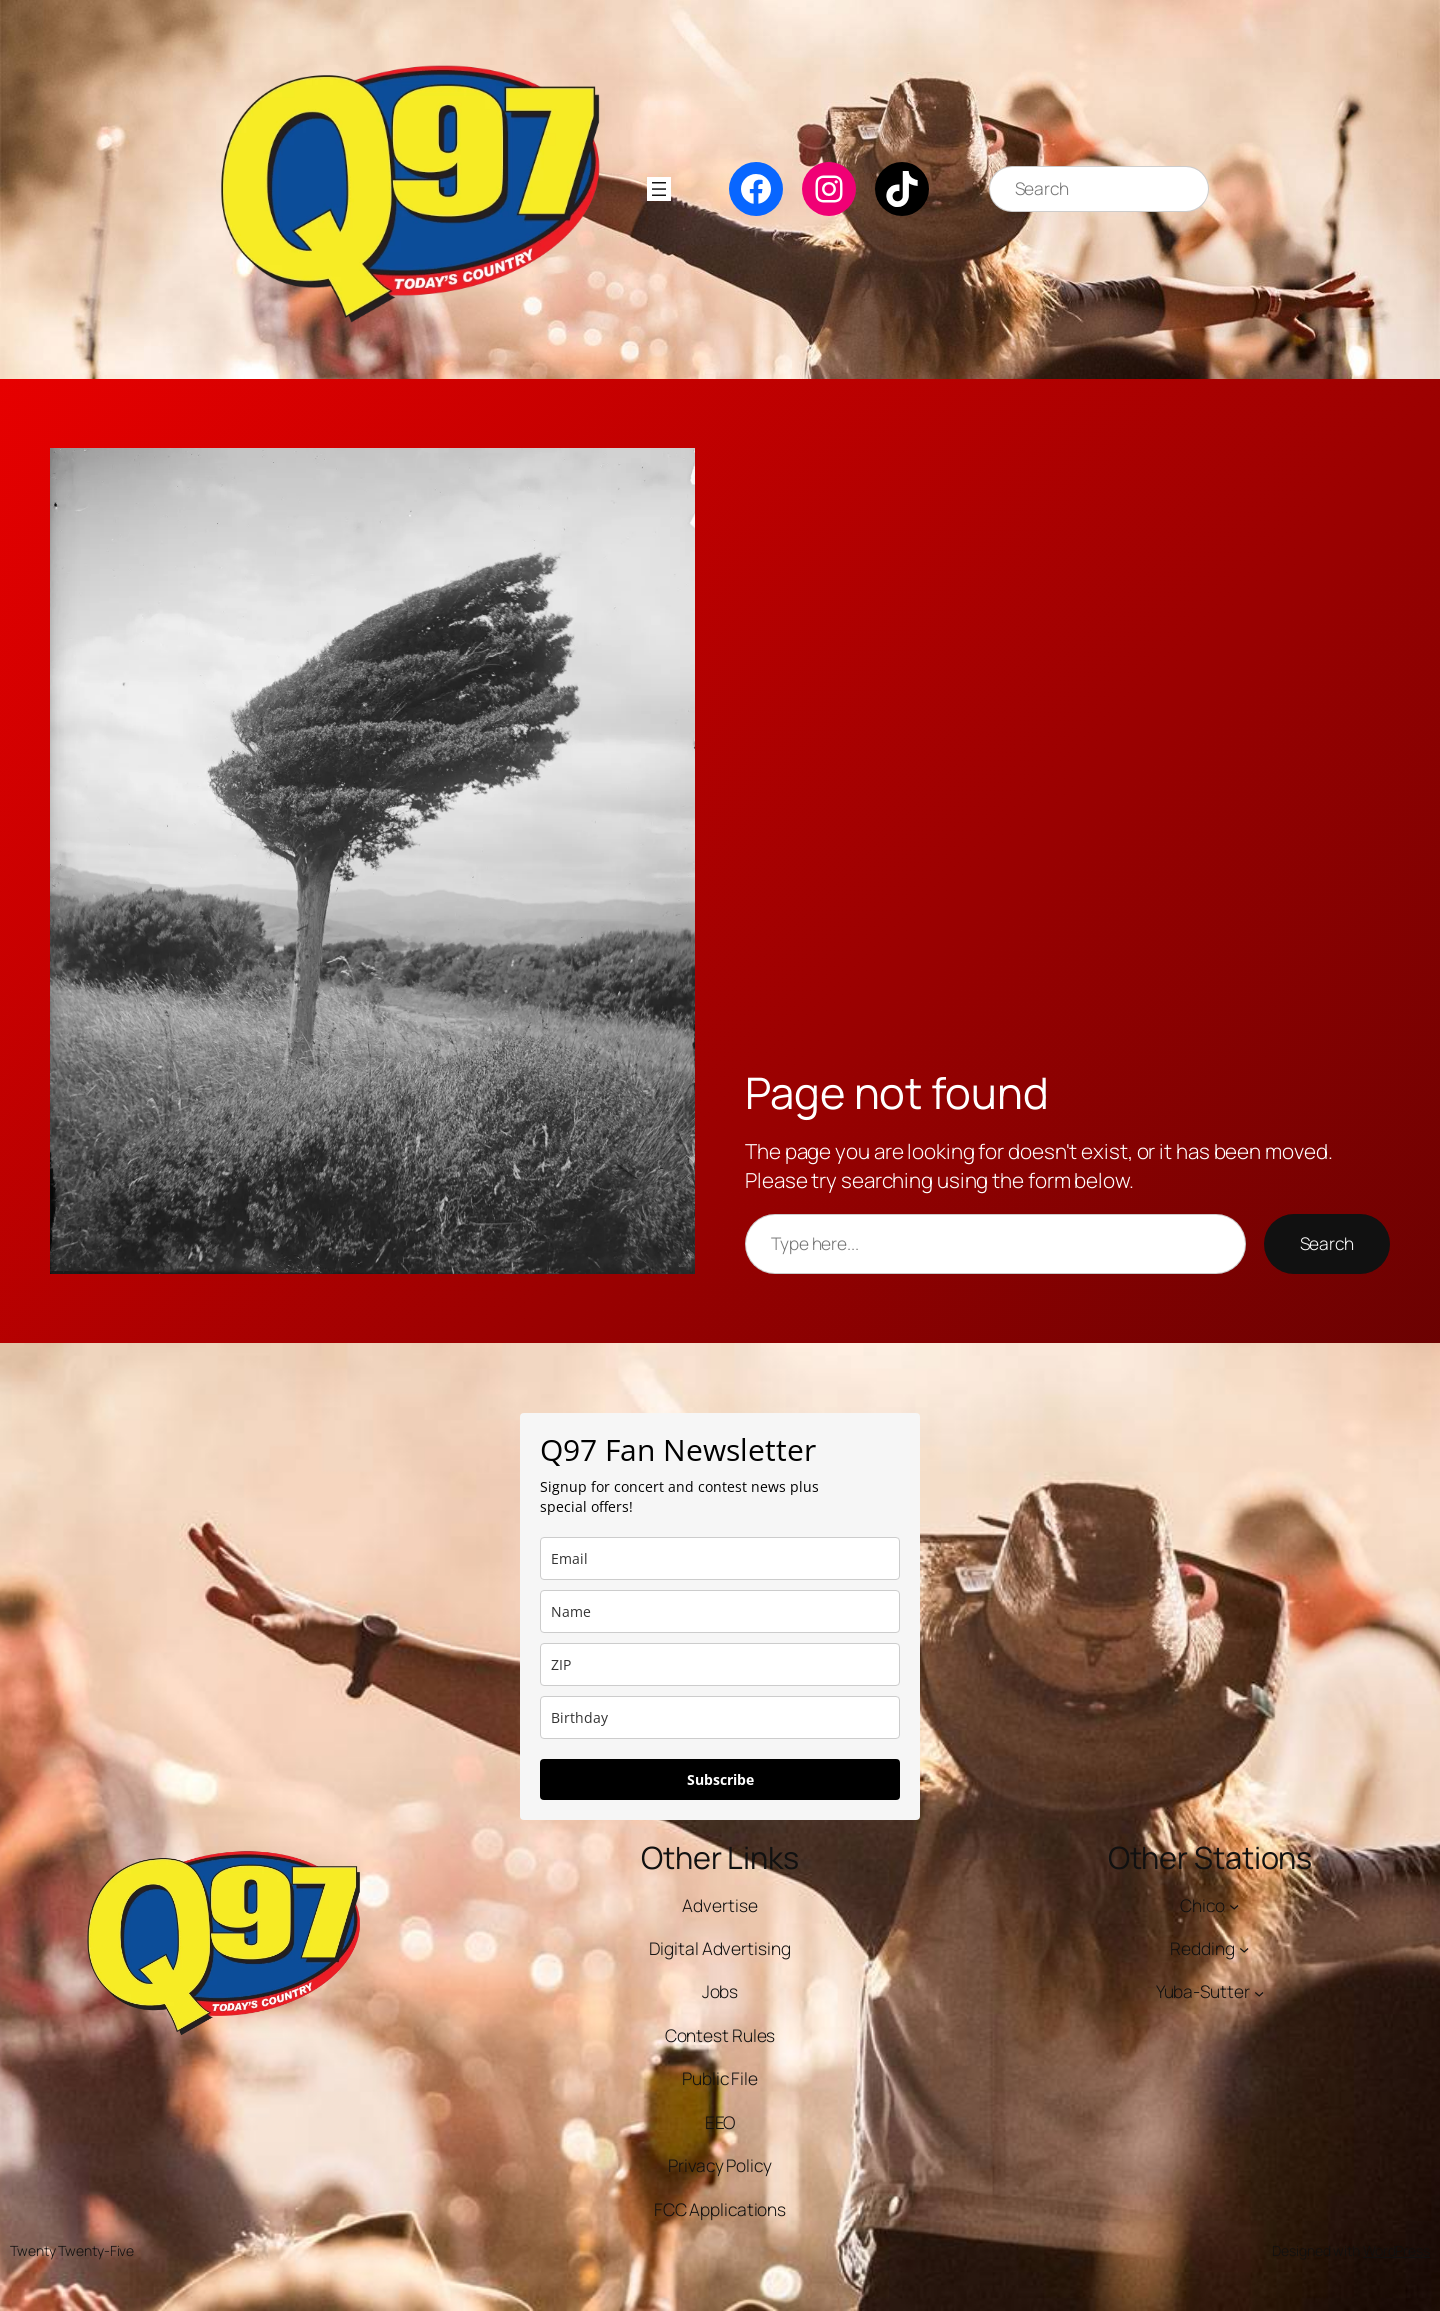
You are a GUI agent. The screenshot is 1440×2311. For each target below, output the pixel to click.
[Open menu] (659, 189)
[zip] (720, 1664)
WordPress (1396, 2250)
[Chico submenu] (1234, 1905)
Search (1327, 1243)
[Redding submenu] (1244, 1949)
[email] (720, 1558)
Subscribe (720, 1779)
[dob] (720, 1717)
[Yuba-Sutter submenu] (1259, 1992)
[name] (720, 1611)
